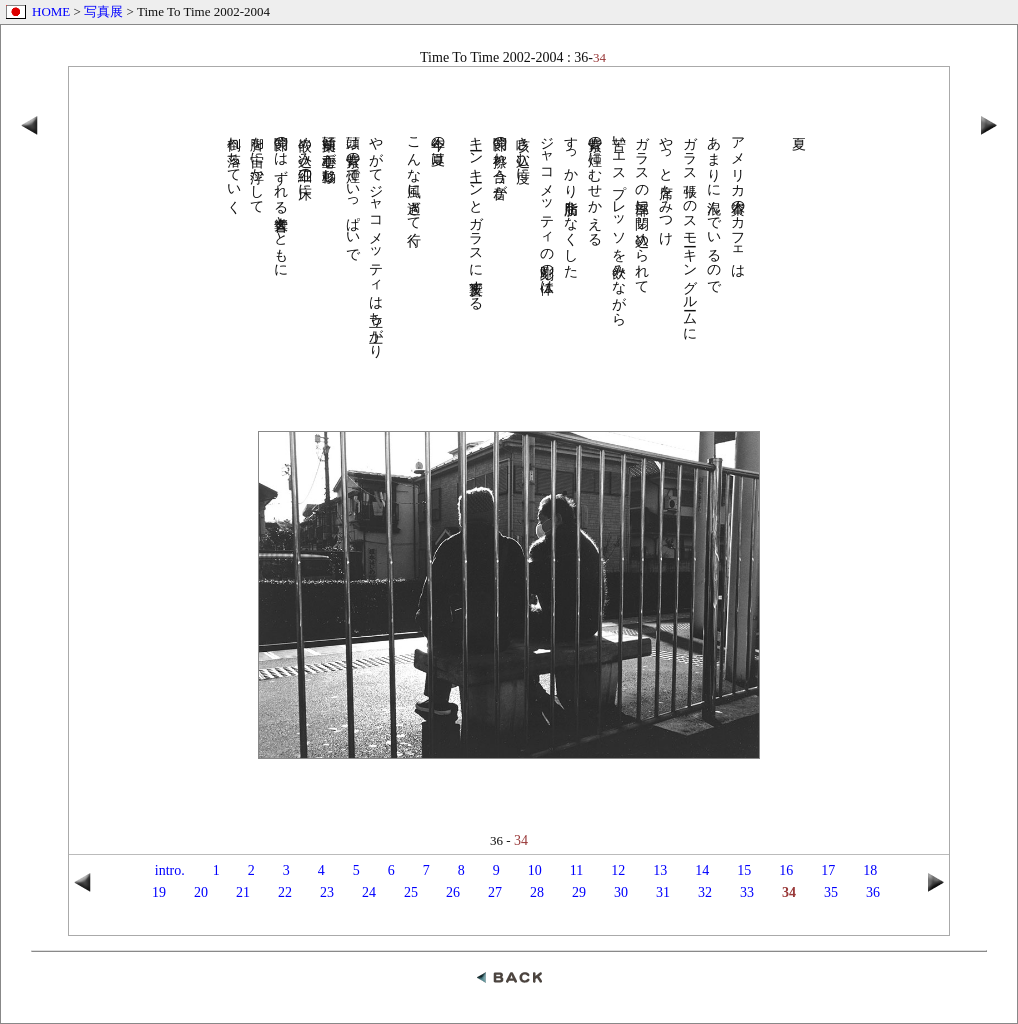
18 (870, 870)
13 (660, 870)
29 (579, 892)
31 (663, 892)
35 (831, 892)
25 (411, 892)
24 (369, 892)
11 (576, 870)
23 (327, 892)
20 (201, 892)
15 (744, 870)
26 (453, 892)
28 (537, 892)
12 (618, 870)
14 (702, 870)
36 (873, 892)
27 (495, 892)
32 (705, 892)
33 (747, 892)
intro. (170, 870)
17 (828, 870)
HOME (51, 11)
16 (786, 870)
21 (243, 892)
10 (535, 870)
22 (285, 892)
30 (621, 892)
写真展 (103, 11)
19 (159, 892)
